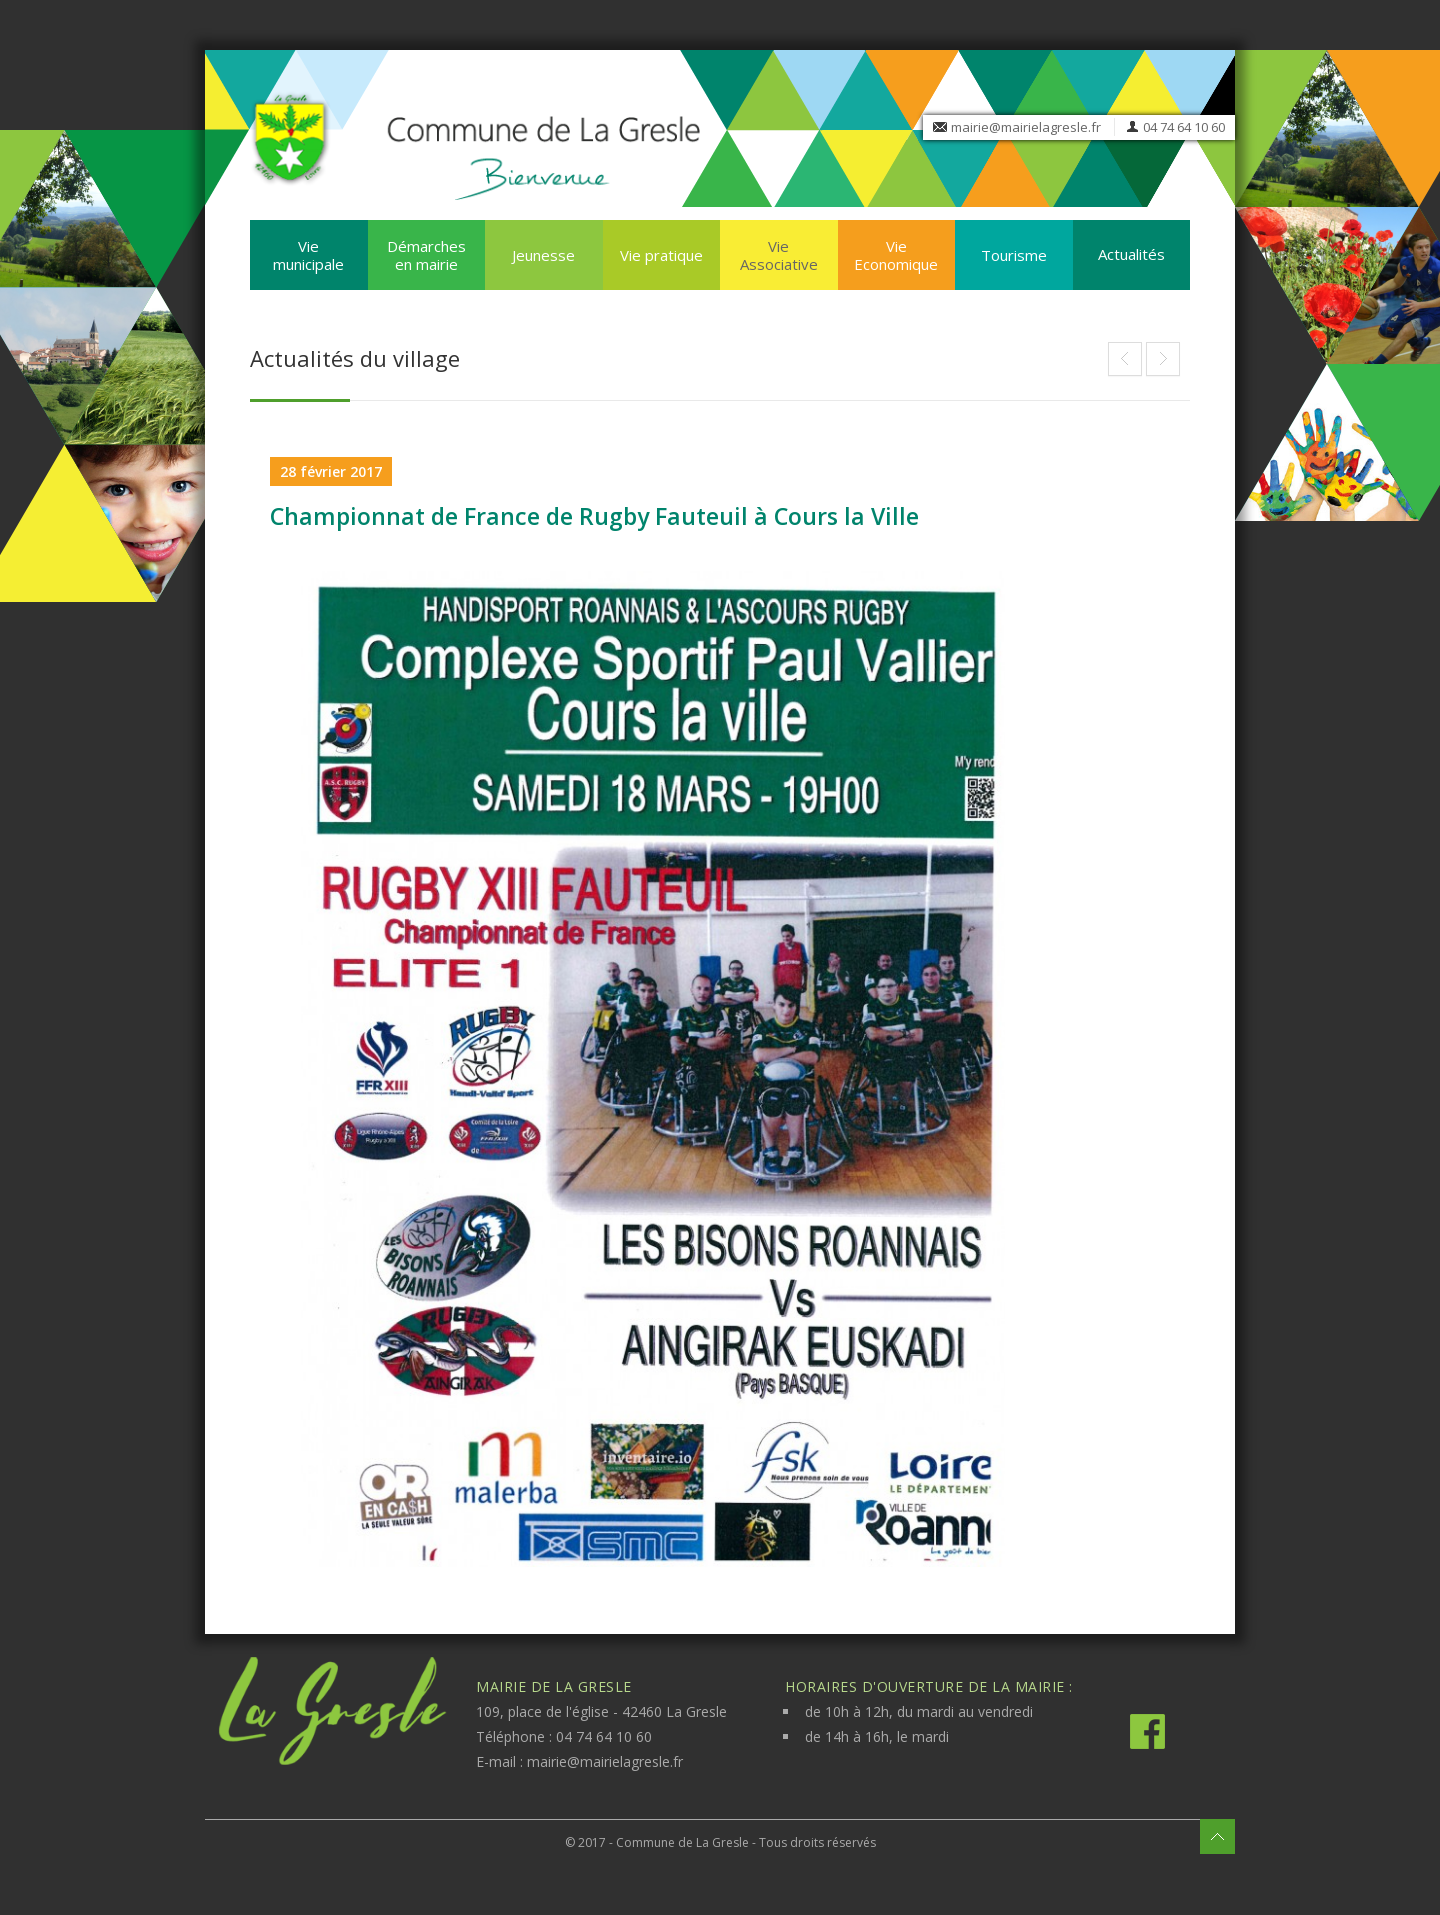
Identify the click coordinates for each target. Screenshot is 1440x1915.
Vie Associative (779, 255)
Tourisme (1014, 255)
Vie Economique (896, 255)
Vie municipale (308, 255)
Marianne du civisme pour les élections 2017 (1125, 359)
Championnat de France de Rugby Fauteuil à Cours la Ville (594, 516)
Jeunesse (543, 255)
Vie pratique (661, 255)
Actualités (1131, 254)
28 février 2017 (331, 471)
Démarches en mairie (426, 255)
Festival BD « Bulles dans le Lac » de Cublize (1163, 359)
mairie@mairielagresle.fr (1026, 127)
